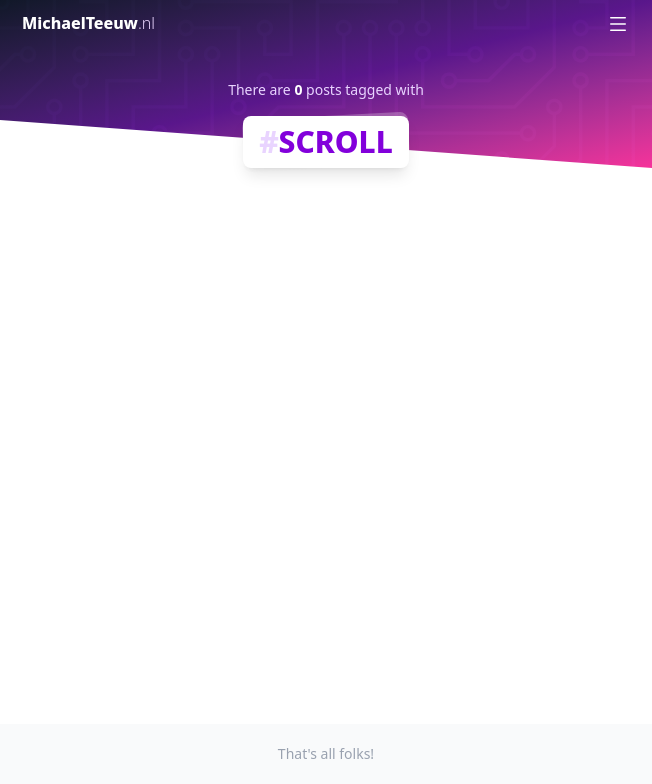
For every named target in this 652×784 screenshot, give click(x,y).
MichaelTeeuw (88, 23)
